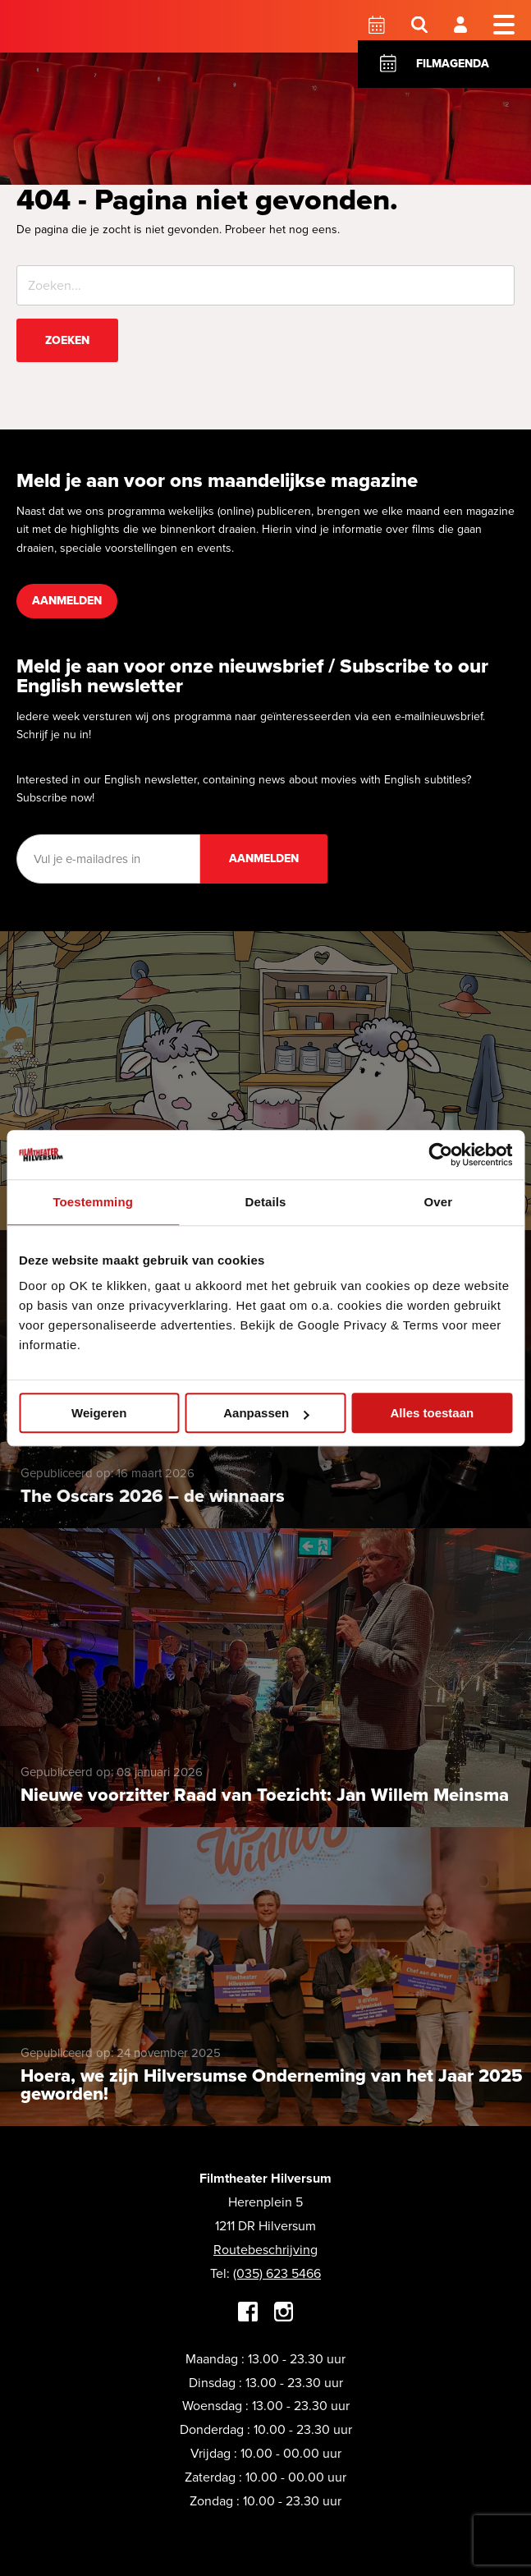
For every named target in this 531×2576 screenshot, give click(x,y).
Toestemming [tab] (93, 1202)
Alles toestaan (432, 1413)
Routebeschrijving (265, 2249)
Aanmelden (67, 600)
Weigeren (98, 1413)
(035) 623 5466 (277, 2273)
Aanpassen (266, 1413)
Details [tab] (265, 1202)
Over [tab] (438, 1202)
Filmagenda (452, 63)
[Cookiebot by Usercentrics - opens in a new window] (440, 1154)
